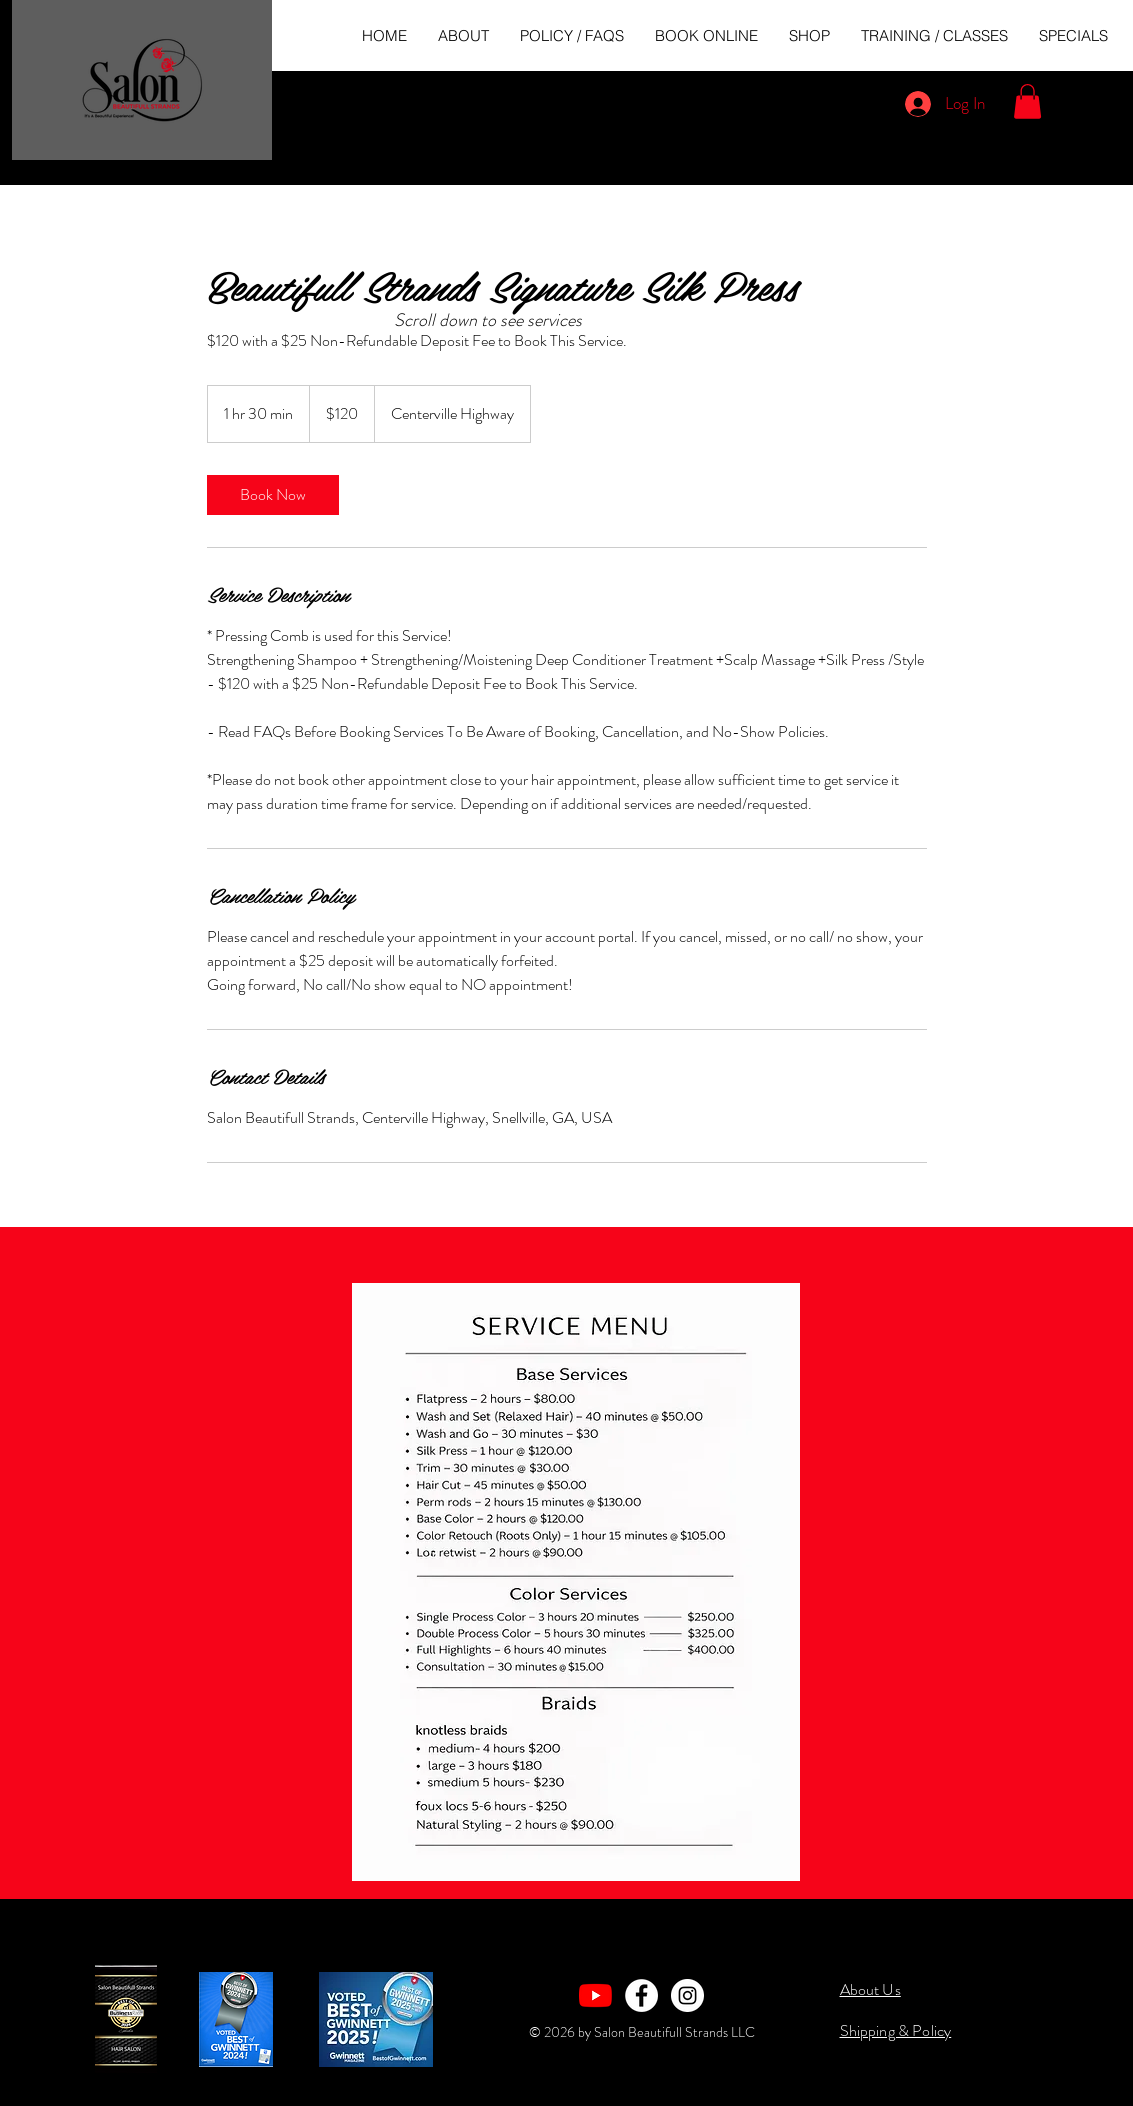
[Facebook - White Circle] (641, 1995)
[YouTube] (595, 1995)
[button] (1027, 101)
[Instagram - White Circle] (687, 1995)
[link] (273, 495)
